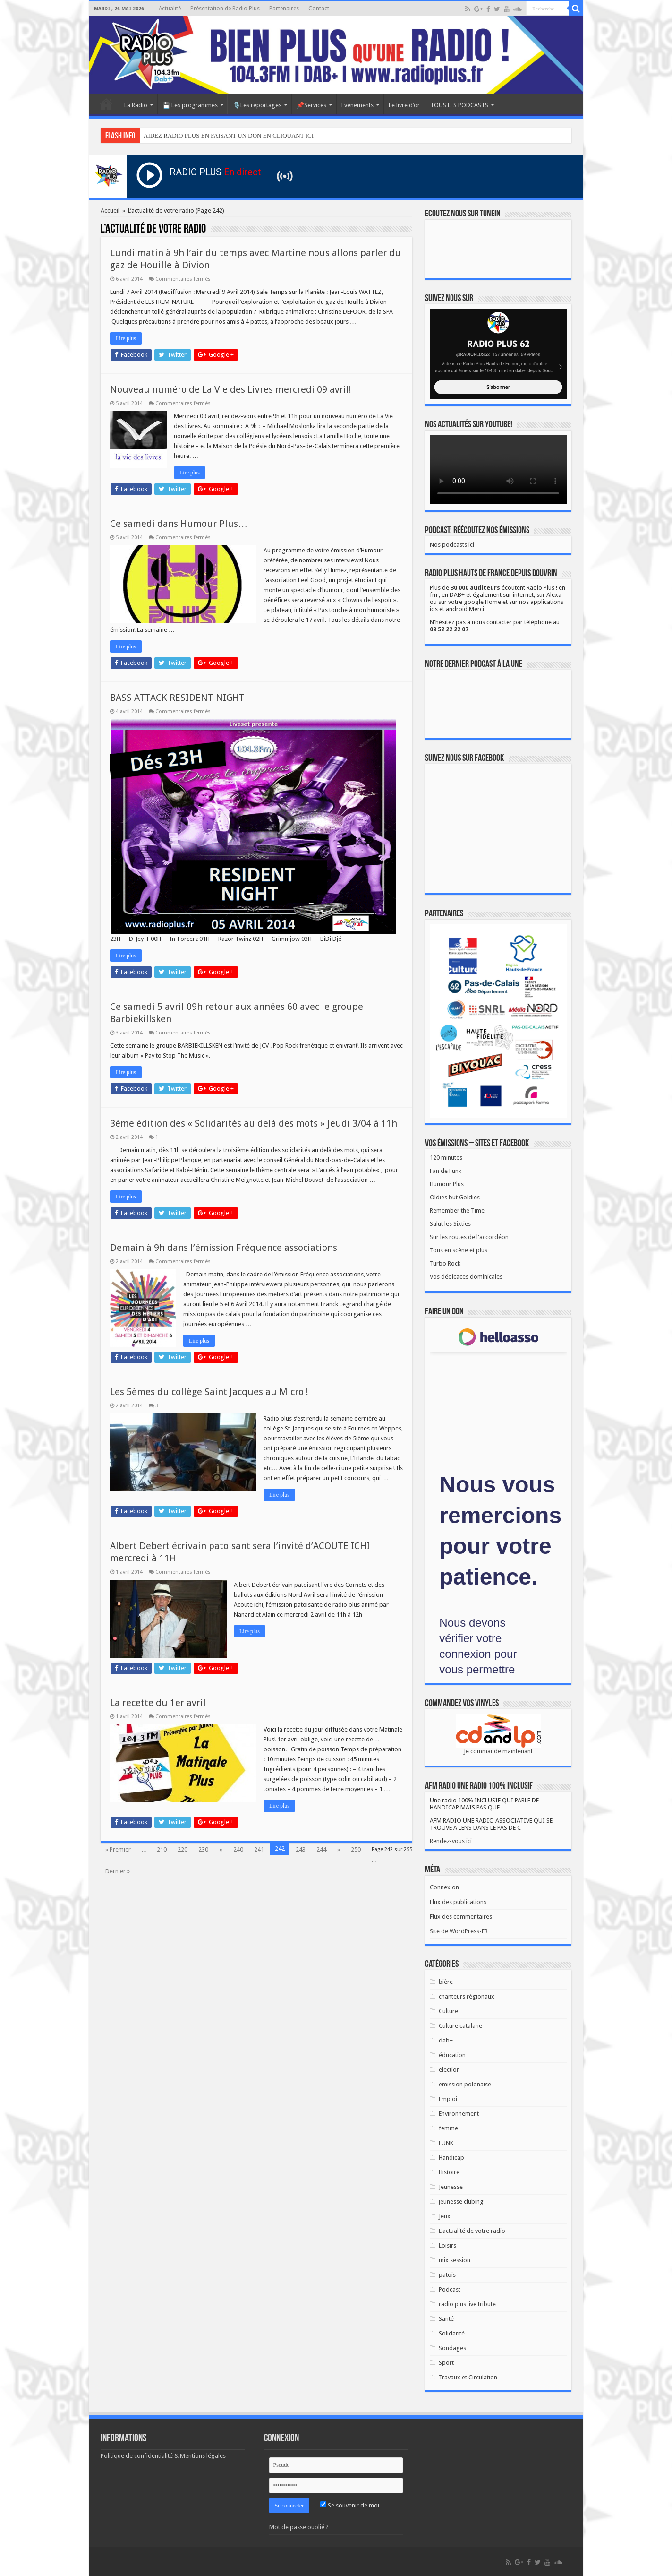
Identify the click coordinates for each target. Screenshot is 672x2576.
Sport (446, 2362)
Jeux (445, 2216)
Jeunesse (451, 2186)
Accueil (106, 104)
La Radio (135, 105)
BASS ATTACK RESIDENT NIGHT (177, 697)
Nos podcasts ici (452, 544)
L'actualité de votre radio (472, 2230)
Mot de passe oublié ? (299, 2527)
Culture (448, 2011)
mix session (454, 2260)
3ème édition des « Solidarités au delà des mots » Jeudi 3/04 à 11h (253, 1123)
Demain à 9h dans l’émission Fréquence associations (223, 1247)
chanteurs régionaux (466, 1996)
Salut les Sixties (450, 1223)
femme (448, 2128)
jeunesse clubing (461, 2201)
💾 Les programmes (190, 105)
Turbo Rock (445, 1263)
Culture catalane (460, 2025)
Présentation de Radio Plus (225, 8)
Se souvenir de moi (349, 2505)
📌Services (311, 105)
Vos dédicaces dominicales (466, 1276)
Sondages (452, 2348)
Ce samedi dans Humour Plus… (178, 523)
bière (446, 1981)
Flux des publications (458, 1901)
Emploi (448, 2098)
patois (447, 2274)
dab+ (446, 2040)
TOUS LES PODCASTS (459, 105)
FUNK (446, 2142)
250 (356, 1849)
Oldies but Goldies (455, 1197)
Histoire (449, 2172)
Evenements (357, 105)
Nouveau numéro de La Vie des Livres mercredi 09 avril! (230, 389)
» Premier (118, 1849)
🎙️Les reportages (257, 105)
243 (301, 1849)
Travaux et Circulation (468, 2377)
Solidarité (452, 2333)
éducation (452, 2055)
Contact (318, 8)
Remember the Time (457, 1210)
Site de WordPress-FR (459, 1931)
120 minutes (446, 1157)
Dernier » (117, 1871)
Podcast (449, 2289)
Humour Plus (447, 1184)
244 (321, 1849)
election (449, 2069)
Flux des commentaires (461, 1916)
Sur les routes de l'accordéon (469, 1237)
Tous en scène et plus (458, 1250)
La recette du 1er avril (158, 1702)
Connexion (444, 1887)
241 (259, 1849)
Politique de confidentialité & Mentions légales (163, 2455)
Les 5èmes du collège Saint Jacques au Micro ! (209, 1391)
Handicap (451, 2157)
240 (238, 1849)
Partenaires (284, 8)
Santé (446, 2318)
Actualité (170, 8)
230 (203, 1849)
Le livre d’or (404, 105)
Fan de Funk (445, 1170)
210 (162, 1849)
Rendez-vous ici (451, 1840)
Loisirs (447, 2245)
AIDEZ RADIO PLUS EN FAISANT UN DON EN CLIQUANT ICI (229, 135)
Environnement (459, 2113)
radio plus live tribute (467, 2304)
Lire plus (126, 338)
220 (182, 1849)
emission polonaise (465, 2084)
